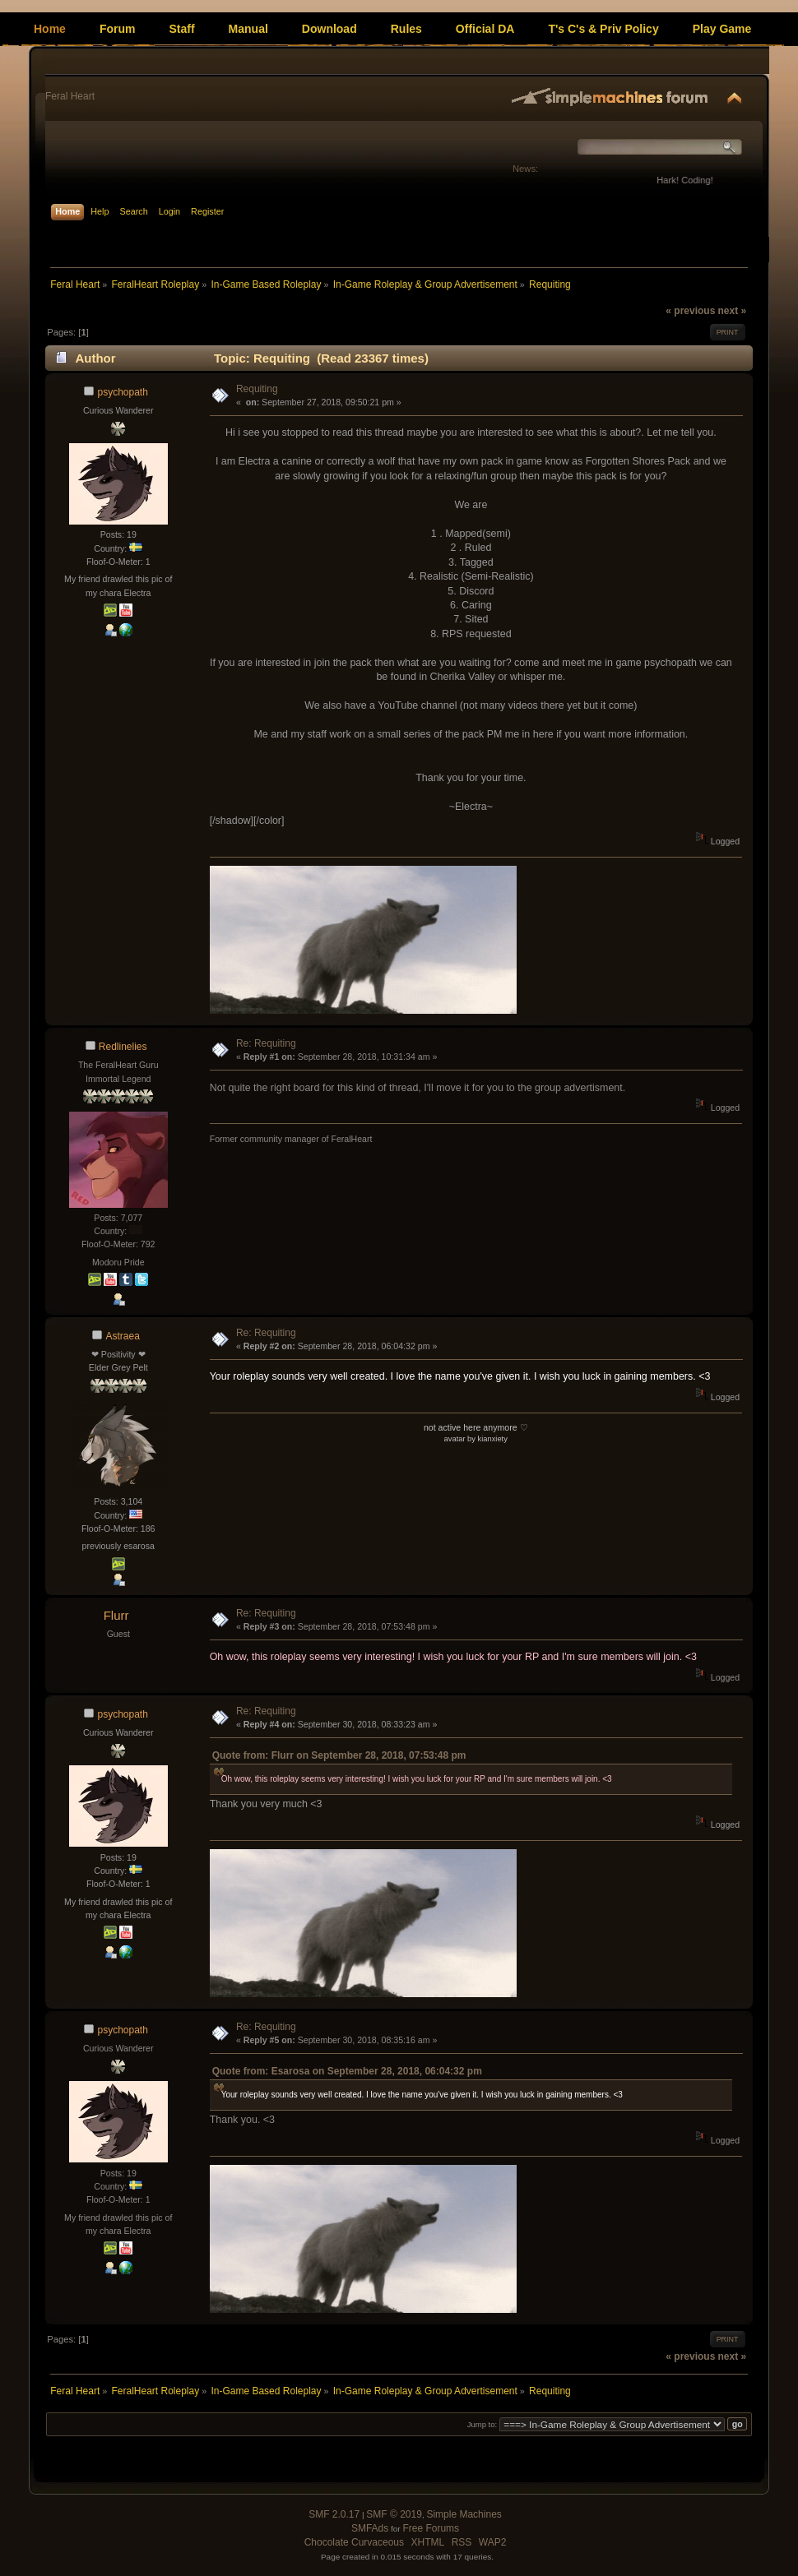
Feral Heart (70, 96)
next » (731, 311)
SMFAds (369, 2528)
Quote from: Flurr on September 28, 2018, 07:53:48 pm (339, 1755)
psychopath (123, 392)
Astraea (123, 1336)
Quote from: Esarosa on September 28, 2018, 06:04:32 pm (347, 2071)
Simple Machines (463, 2514)
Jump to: (482, 2424)
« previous (690, 311)
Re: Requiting (266, 1043)
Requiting (257, 389)
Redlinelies (123, 1046)
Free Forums (430, 2528)
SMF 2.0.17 (334, 2514)
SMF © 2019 (394, 2514)
